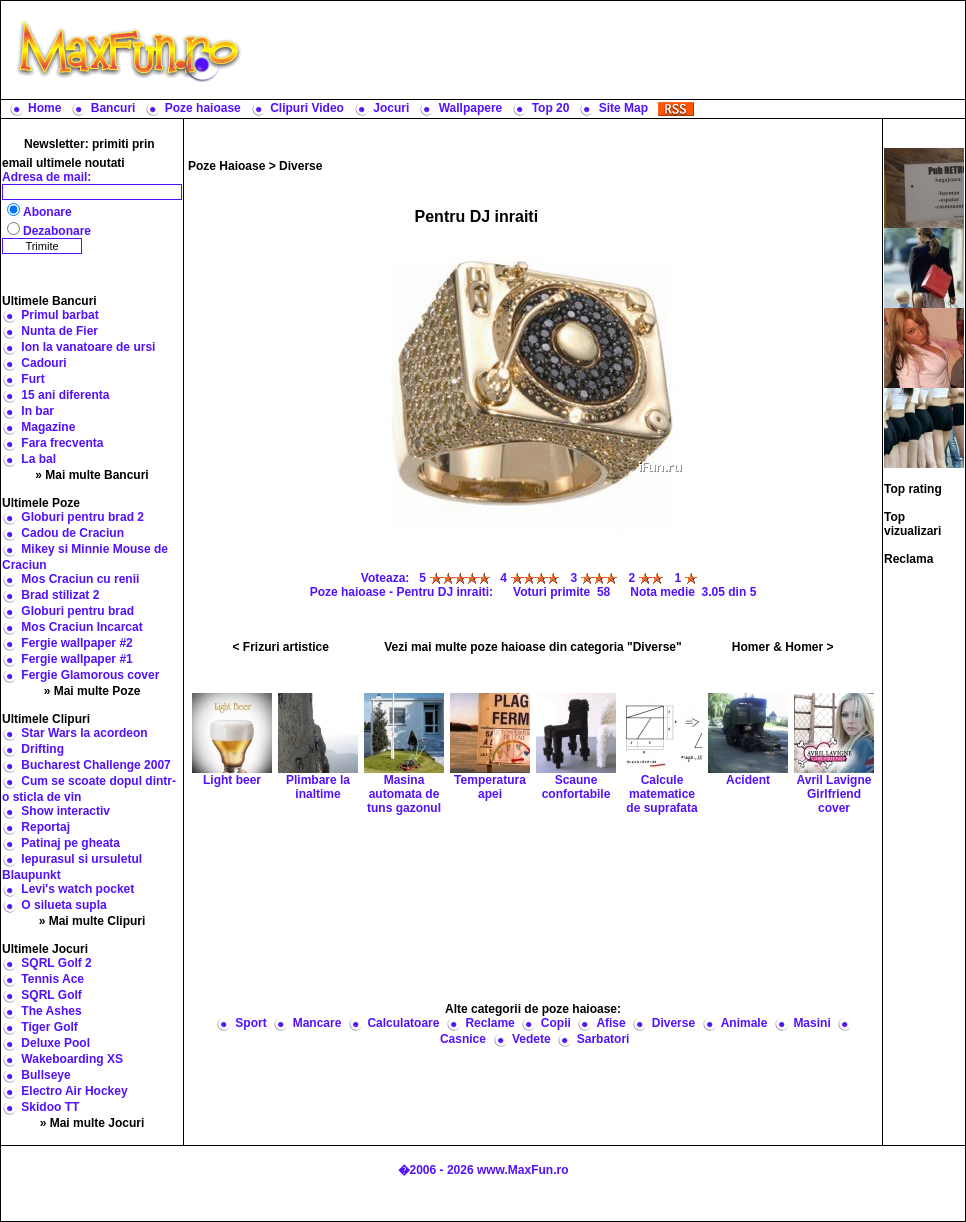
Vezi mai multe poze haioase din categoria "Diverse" (533, 647)
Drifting (42, 749)
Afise (610, 1023)
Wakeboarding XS (72, 1059)
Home (44, 108)
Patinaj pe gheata (70, 843)
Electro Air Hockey (74, 1091)
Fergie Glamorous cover (90, 675)
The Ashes (51, 1011)
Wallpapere (471, 108)
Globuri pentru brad (77, 611)
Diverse (300, 166)
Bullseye (45, 1075)
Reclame (489, 1023)
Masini (811, 1023)
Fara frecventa (62, 443)
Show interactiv (65, 811)
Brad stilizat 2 (60, 595)
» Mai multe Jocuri (92, 1123)
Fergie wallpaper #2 (76, 643)
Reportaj (45, 827)
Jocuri (391, 108)
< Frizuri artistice (281, 647)
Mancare (317, 1023)
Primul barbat (59, 315)
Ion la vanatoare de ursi (88, 347)
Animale (744, 1023)
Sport (250, 1023)
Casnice (463, 1039)
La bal (38, 459)
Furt (32, 379)
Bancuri (113, 108)
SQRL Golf (51, 995)
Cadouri (43, 363)
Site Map (623, 108)
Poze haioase (203, 108)
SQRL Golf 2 (56, 963)
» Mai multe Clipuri (92, 921)
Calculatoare (403, 1023)
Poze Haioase (226, 166)
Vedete (531, 1039)
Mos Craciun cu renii (80, 579)
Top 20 (551, 108)
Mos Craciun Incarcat (81, 627)
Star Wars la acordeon (84, 733)
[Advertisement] (533, 907)
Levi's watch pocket (77, 889)
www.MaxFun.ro (523, 1170)
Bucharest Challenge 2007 (95, 765)
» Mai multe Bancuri (91, 475)
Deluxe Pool (55, 1043)
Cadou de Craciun (72, 533)
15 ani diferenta (65, 395)
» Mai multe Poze (92, 691)
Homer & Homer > (783, 647)
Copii (556, 1023)
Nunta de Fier (59, 331)
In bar (37, 411)
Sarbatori (603, 1039)
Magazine (48, 427)
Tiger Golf (49, 1027)
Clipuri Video (307, 108)
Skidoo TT (50, 1107)
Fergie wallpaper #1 (76, 659)
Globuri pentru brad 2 (82, 517)
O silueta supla (63, 905)
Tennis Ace (52, 979)
